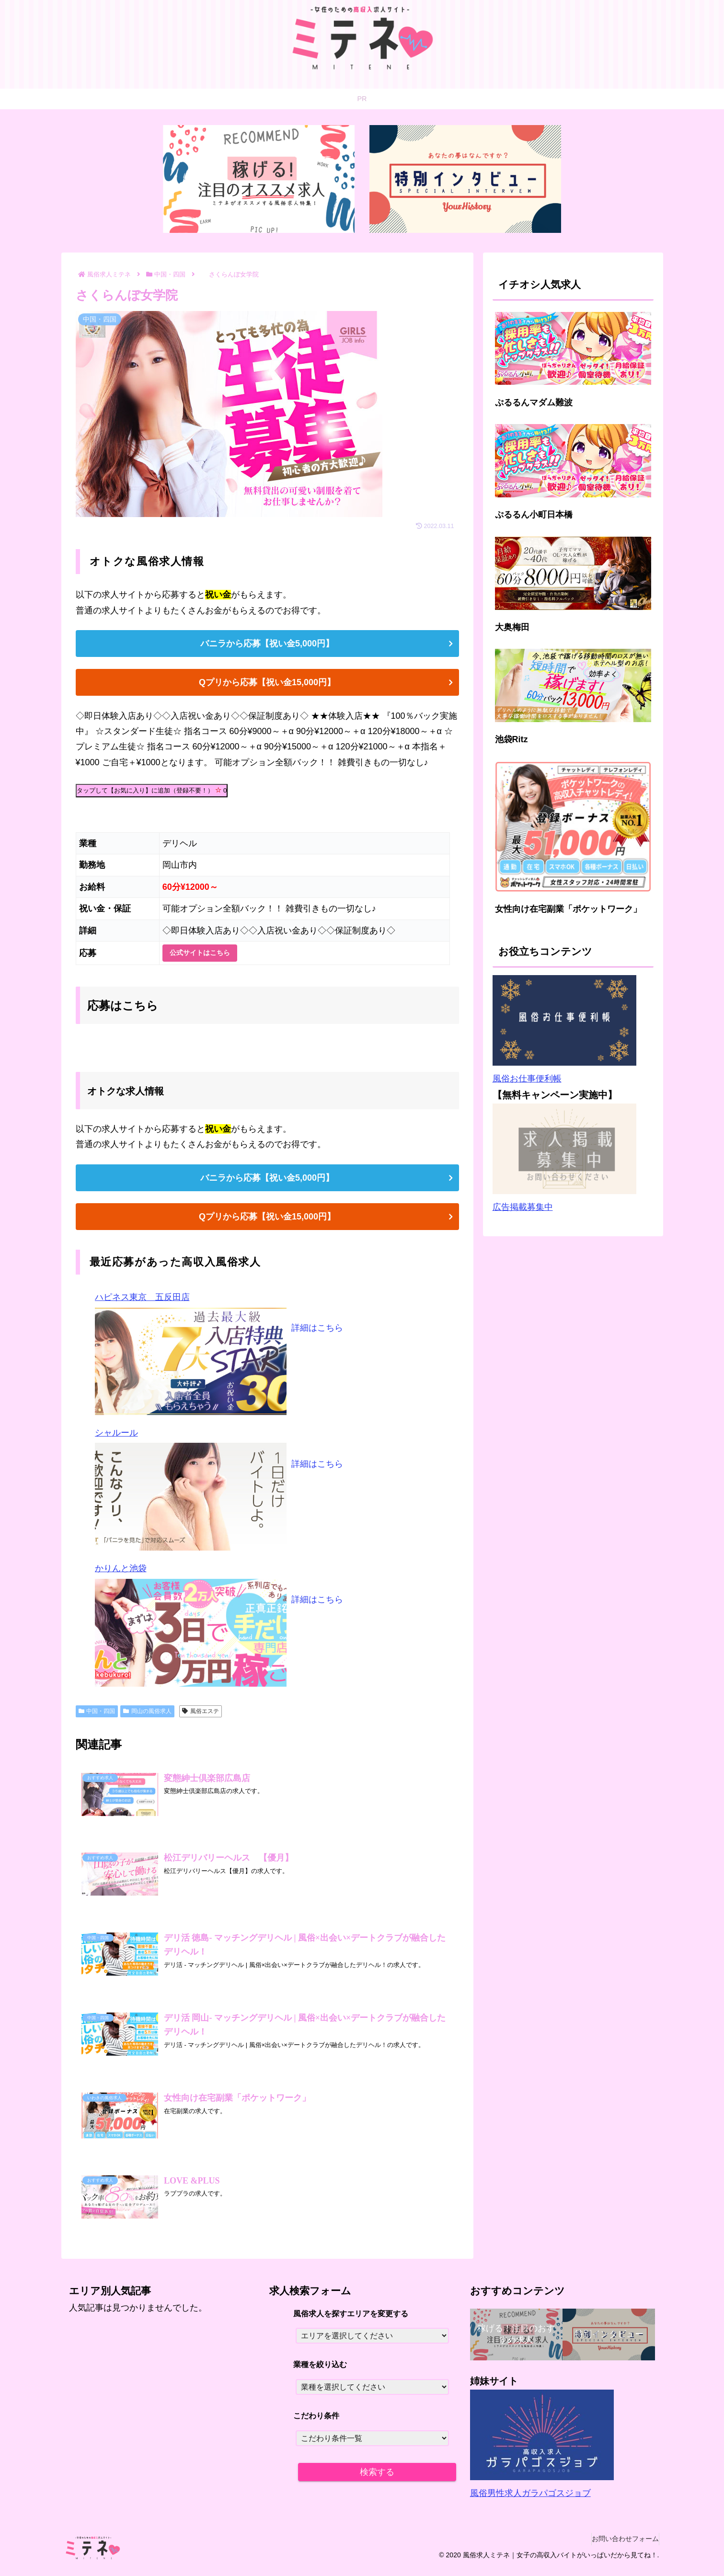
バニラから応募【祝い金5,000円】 (267, 643)
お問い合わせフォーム (620, 2546)
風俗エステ (200, 1711)
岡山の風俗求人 (147, 1711)
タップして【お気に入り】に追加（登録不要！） (152, 790)
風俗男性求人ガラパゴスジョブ (530, 2500)
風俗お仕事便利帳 (527, 1078)
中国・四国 (97, 1711)
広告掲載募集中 (523, 1207)
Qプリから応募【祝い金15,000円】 (267, 682)
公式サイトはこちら (200, 952)
